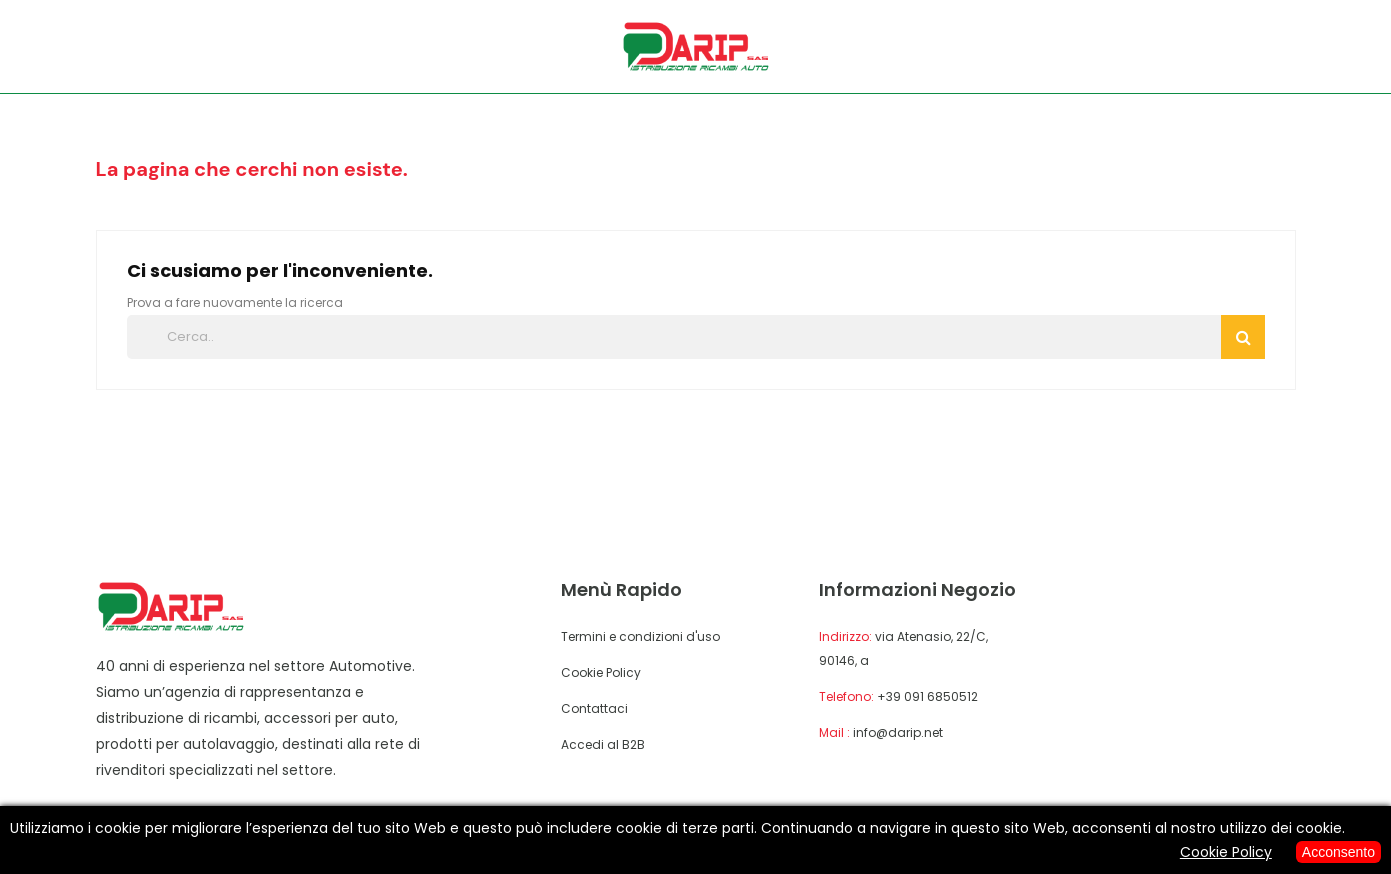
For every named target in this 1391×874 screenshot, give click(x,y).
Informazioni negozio (917, 589)
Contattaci (594, 708)
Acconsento (1338, 852)
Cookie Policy (601, 672)
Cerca (1243, 337)
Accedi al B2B (603, 744)
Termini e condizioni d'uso (640, 636)
